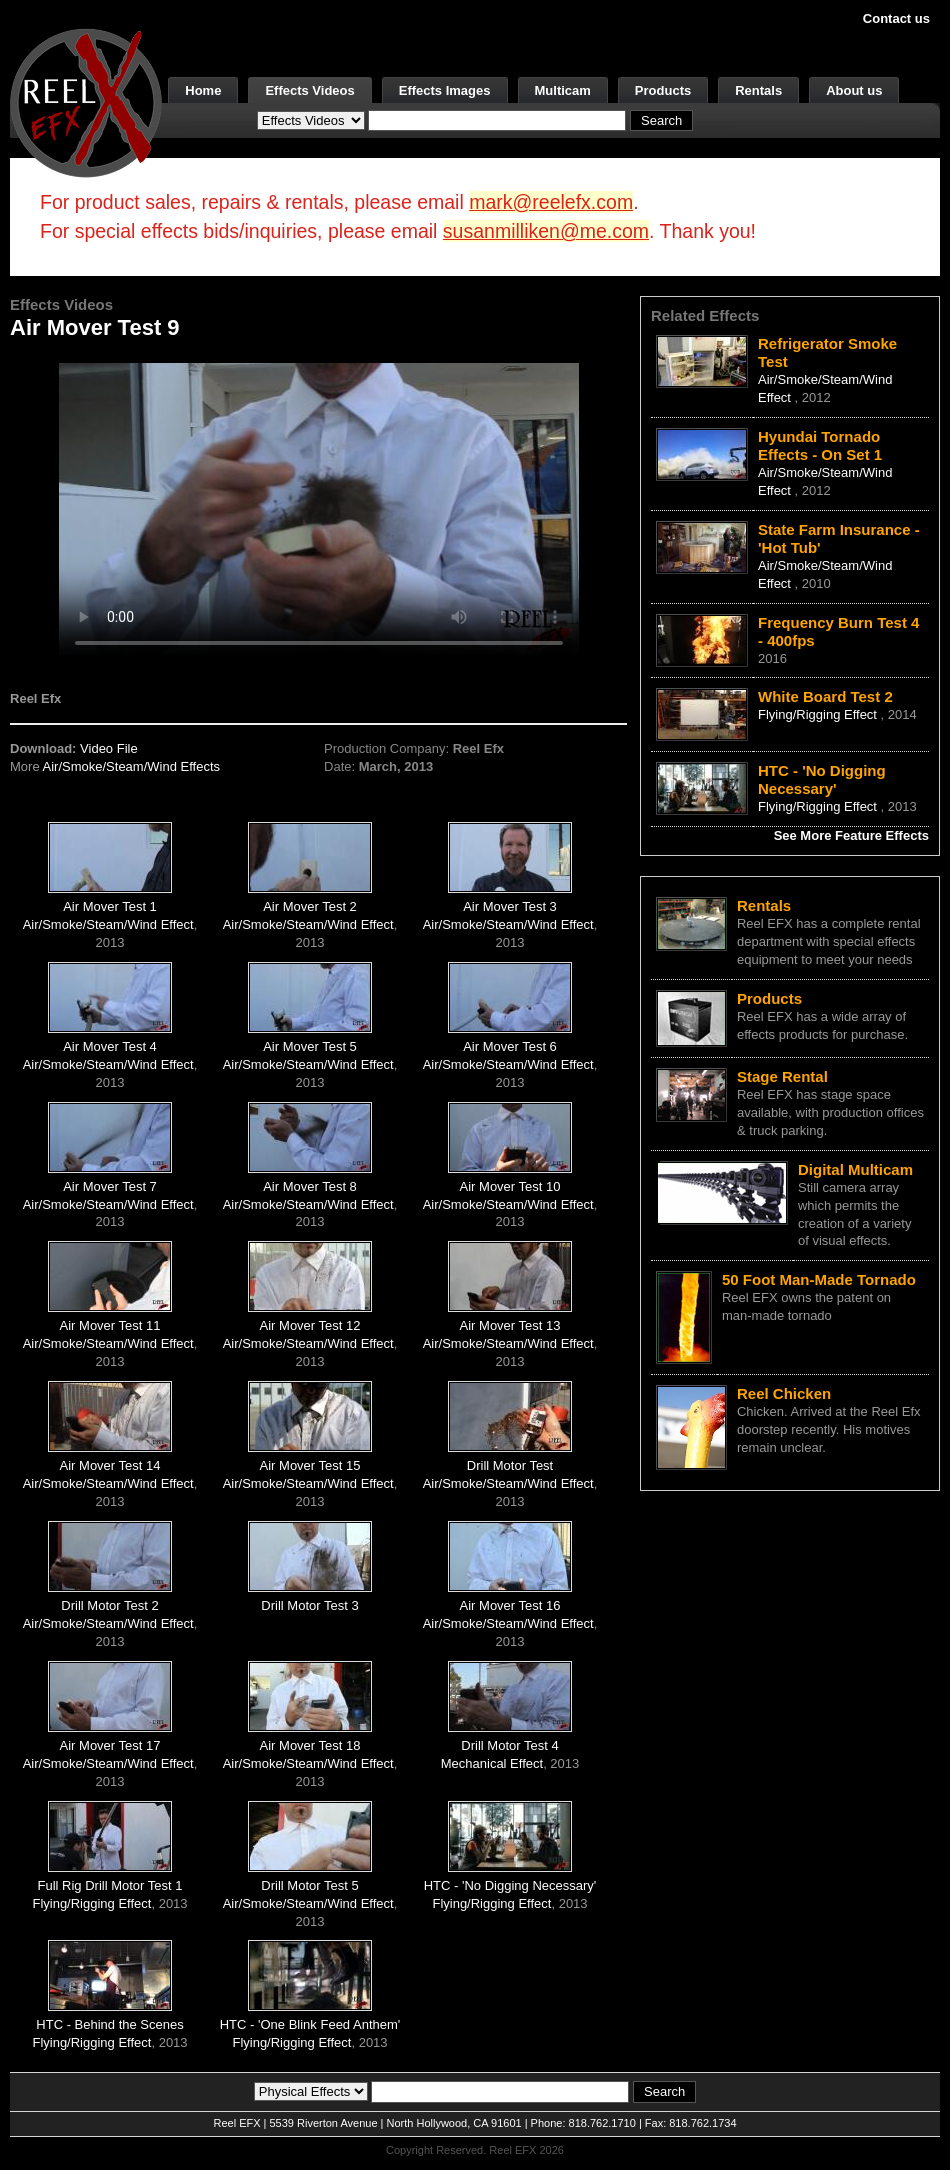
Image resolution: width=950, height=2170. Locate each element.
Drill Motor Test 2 (109, 1605)
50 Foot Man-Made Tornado (819, 1279)
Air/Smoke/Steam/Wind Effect (108, 924)
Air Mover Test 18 (310, 1745)
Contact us (896, 18)
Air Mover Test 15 (310, 1465)
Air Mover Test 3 (510, 906)
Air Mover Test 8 (310, 1186)
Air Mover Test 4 (110, 1046)
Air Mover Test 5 (310, 1046)
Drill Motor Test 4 (509, 1745)
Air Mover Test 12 (310, 1325)
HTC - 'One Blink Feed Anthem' (310, 2024)
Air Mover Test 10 (510, 1186)
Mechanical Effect (492, 1763)
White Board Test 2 (825, 696)
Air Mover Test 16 (510, 1605)
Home (203, 90)
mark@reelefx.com (551, 202)
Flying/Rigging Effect (91, 1903)
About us (854, 90)
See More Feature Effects (851, 835)
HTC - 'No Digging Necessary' (510, 1885)
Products (663, 90)
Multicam (563, 90)
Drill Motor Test (510, 1465)
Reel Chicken (784, 1393)
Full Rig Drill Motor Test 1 (110, 1885)
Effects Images (445, 90)
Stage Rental (782, 1076)
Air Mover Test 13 (510, 1325)
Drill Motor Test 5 (309, 1885)
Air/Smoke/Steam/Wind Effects (132, 766)
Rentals (758, 90)
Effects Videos (309, 90)
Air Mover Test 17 (110, 1745)
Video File (109, 748)
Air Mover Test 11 (110, 1325)
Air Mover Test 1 (110, 906)
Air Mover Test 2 (310, 906)
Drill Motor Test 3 (309, 1605)
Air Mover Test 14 (110, 1465)
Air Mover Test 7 (110, 1186)
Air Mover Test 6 (510, 1046)
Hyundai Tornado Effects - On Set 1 (820, 445)
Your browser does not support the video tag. (319, 508)
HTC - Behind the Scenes (109, 2024)
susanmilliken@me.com (546, 231)
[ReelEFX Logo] (86, 101)
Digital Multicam (855, 1169)
